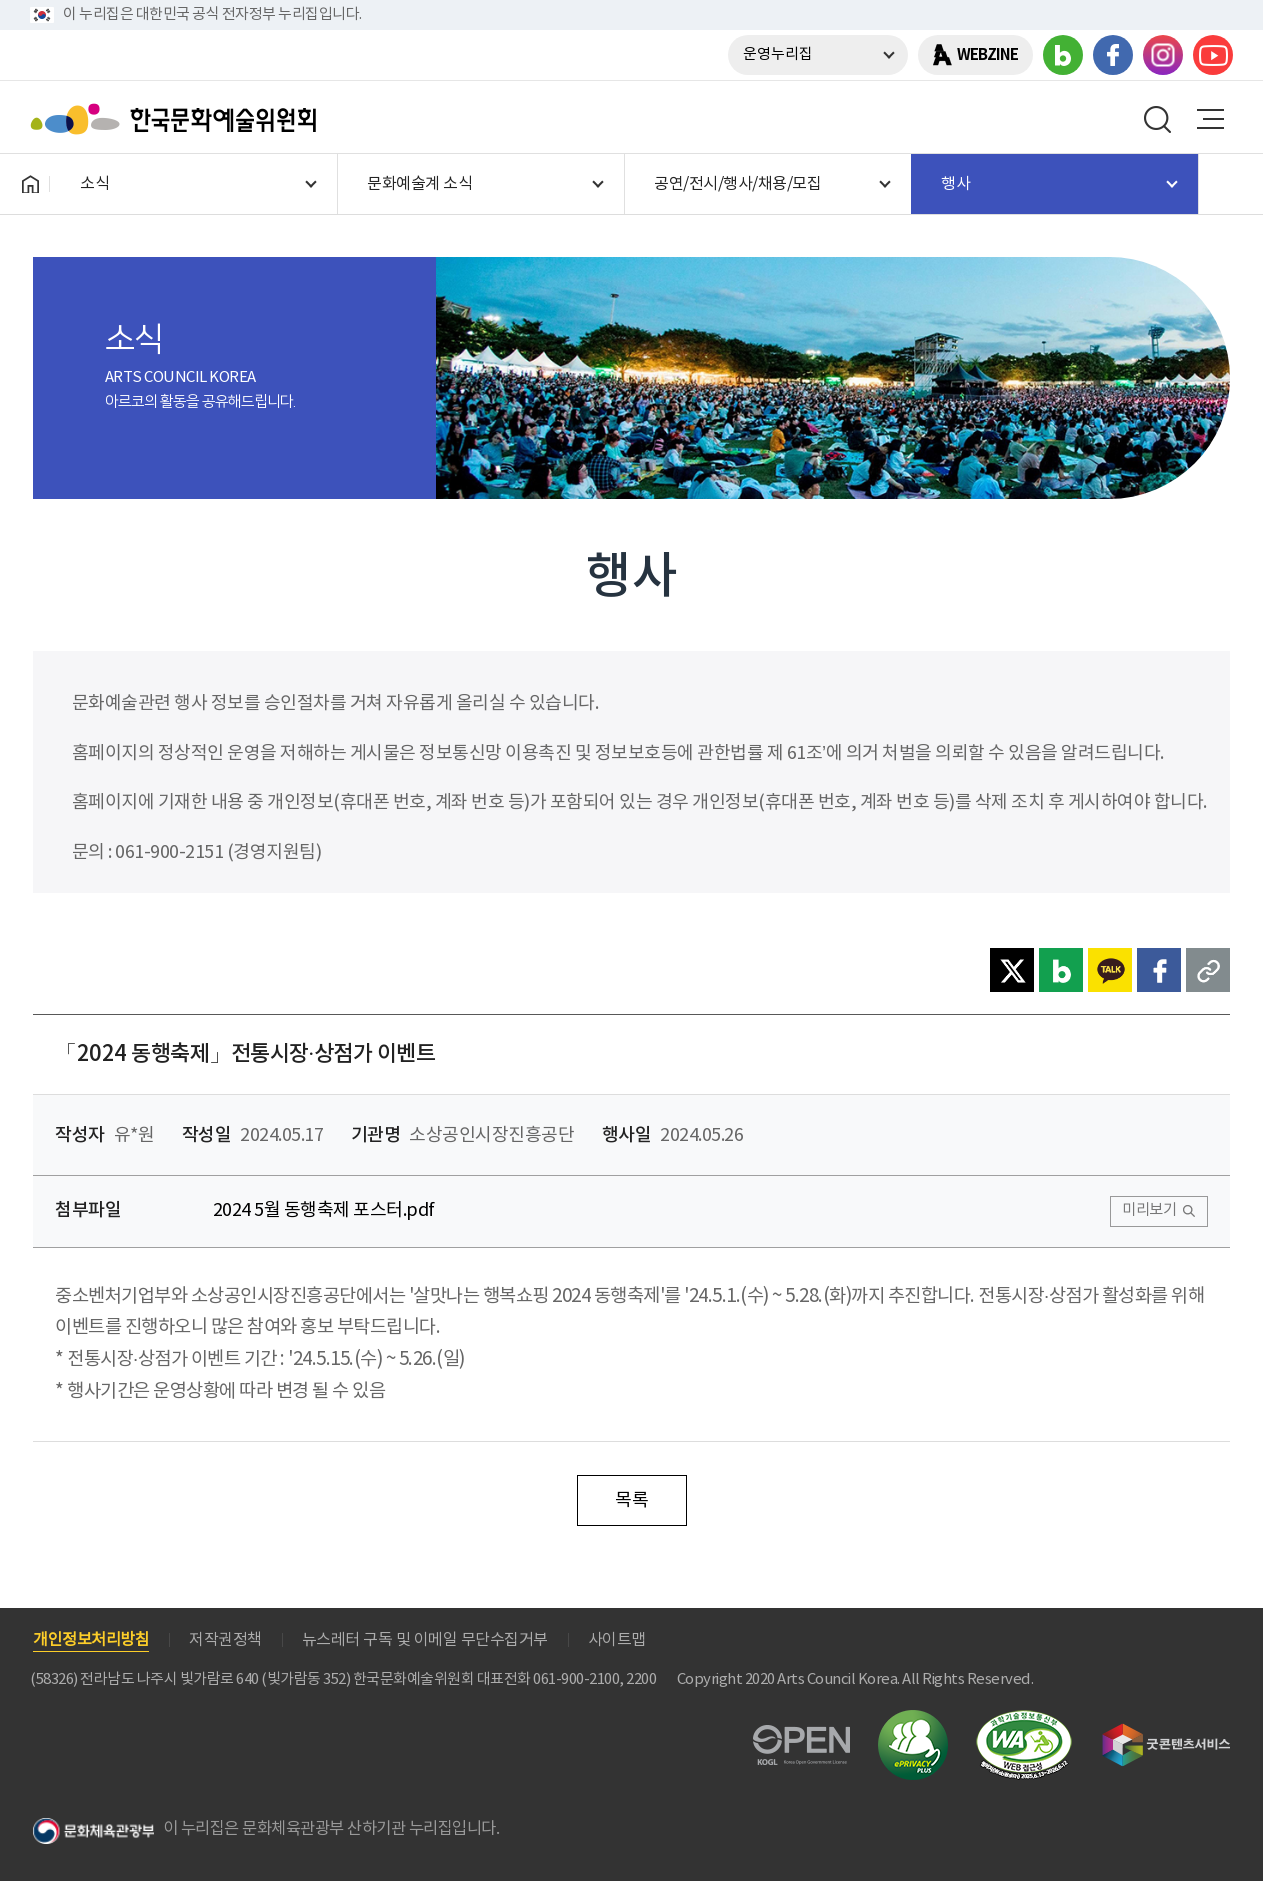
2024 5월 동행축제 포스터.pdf (324, 1210)
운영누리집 (778, 54)
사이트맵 (617, 1640)
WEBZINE (987, 55)
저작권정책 (225, 1640)
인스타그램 (1163, 55)
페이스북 (1113, 55)
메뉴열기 (1210, 119)
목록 (631, 1500)
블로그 (1063, 55)
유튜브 (1213, 55)
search (1158, 119)
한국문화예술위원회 (178, 119)
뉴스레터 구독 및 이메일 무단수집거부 (425, 1640)
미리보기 (1149, 1210)
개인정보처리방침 (91, 1640)
